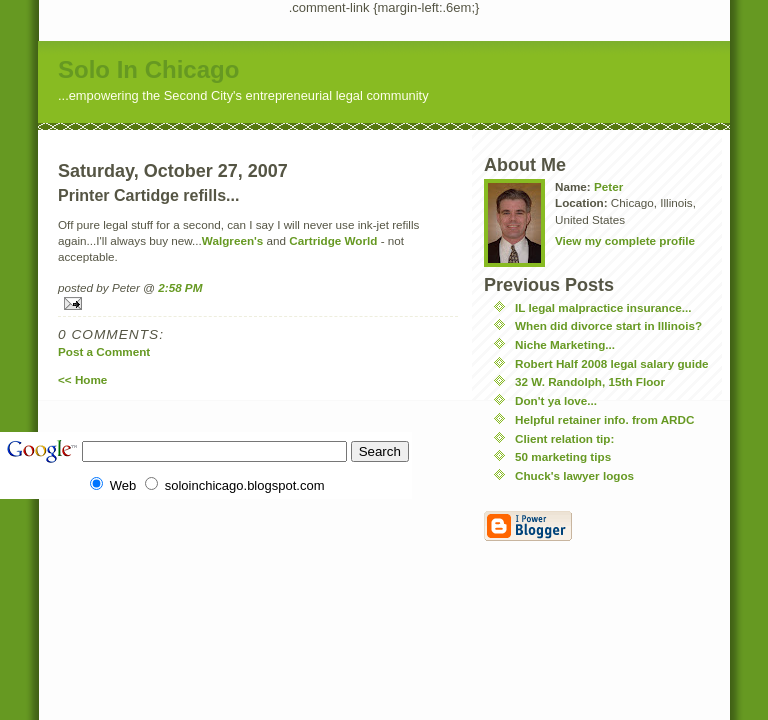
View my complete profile (625, 240)
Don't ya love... (556, 400)
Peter (608, 186)
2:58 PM (180, 287)
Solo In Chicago (148, 69)
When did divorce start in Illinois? (608, 325)
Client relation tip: (564, 438)
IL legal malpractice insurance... (603, 307)
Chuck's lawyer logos (574, 475)
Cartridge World (333, 240)
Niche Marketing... (565, 344)
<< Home (82, 379)
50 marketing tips (563, 456)
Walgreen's (232, 240)
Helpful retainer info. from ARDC (604, 419)
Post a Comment (104, 351)
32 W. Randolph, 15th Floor (590, 381)
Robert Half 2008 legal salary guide (612, 363)
